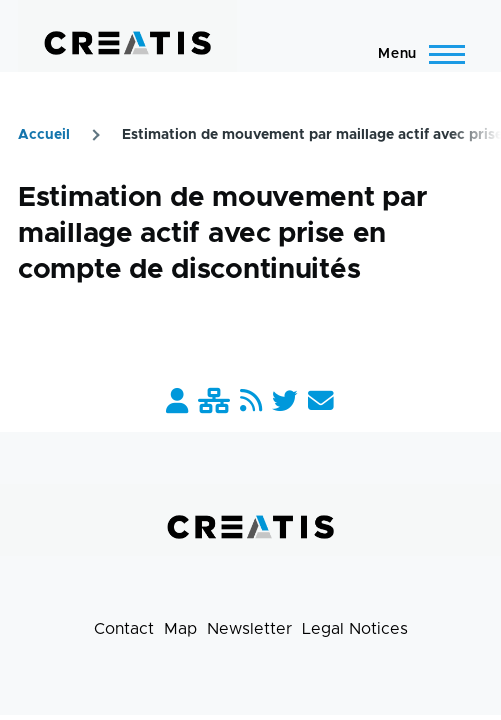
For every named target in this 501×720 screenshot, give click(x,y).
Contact (124, 629)
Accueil (44, 135)
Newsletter (249, 629)
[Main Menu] (415, 54)
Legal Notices (355, 629)
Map (180, 629)
